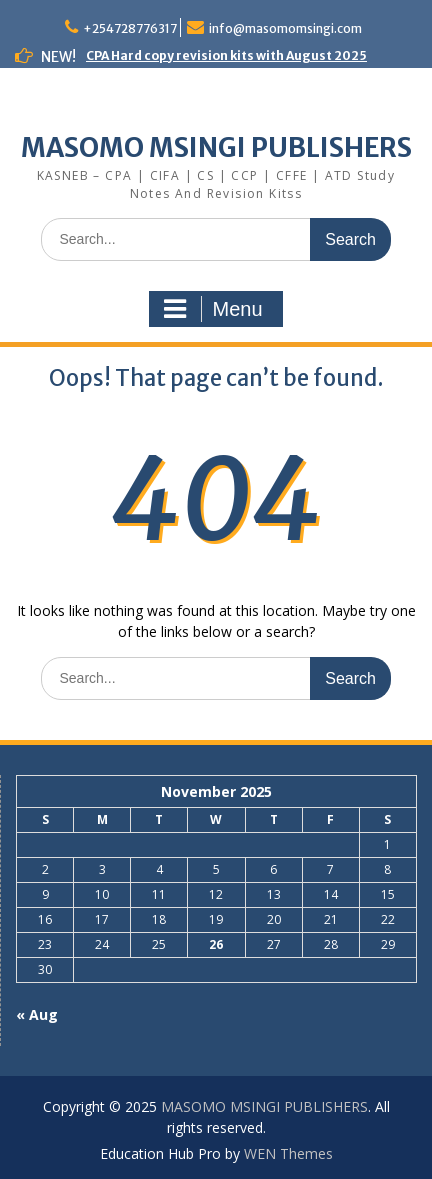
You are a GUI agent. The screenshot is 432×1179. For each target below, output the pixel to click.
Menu (213, 309)
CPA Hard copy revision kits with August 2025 (226, 55)
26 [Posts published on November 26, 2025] (216, 944)
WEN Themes (288, 1153)
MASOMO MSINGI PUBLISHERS (216, 147)
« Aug (37, 1014)
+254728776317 (130, 28)
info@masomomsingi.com (285, 28)
